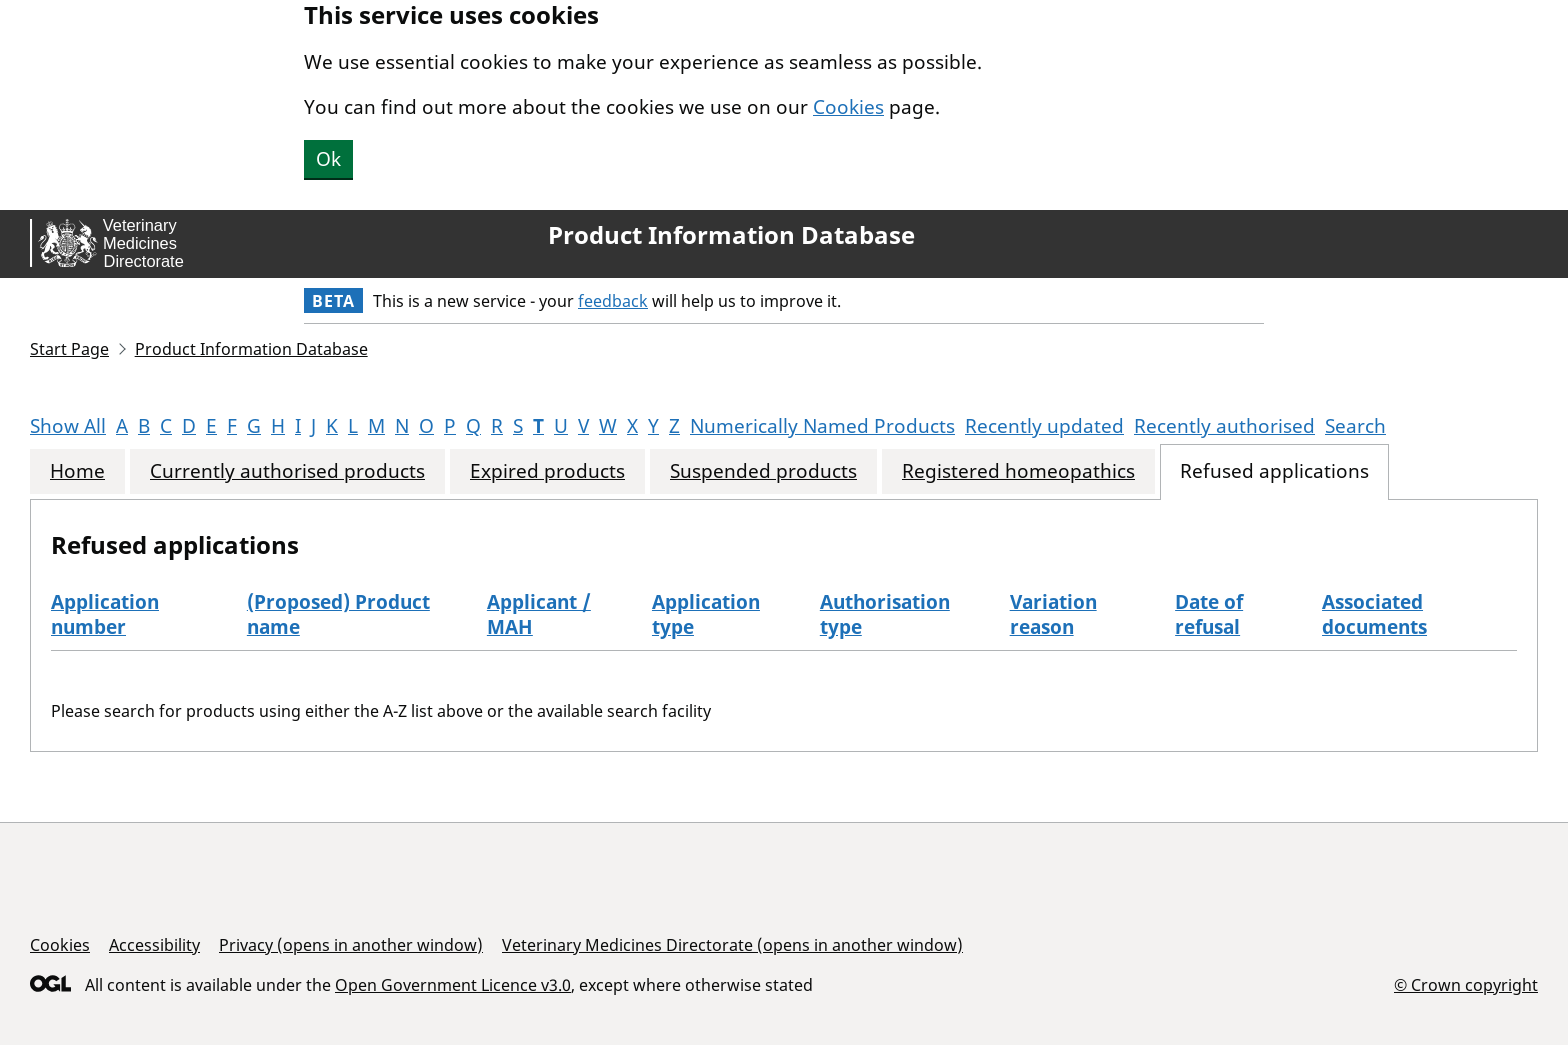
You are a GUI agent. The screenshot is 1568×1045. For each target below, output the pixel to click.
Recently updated (1044, 426)
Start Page (69, 349)
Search (1355, 426)
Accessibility (154, 945)
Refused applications (1274, 471)
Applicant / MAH (539, 614)
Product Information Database (731, 235)
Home (77, 471)
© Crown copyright (1466, 984)
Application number (105, 614)
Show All (68, 426)
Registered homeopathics (1018, 471)
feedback (613, 301)
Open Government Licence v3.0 (453, 985)
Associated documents (1374, 614)
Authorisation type (885, 614)
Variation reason (1053, 614)
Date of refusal (1209, 614)
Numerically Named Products (822, 426)
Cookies (848, 107)
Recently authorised (1224, 426)
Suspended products (763, 471)
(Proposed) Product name (338, 614)
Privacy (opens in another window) (351, 945)
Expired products (547, 471)
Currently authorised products (287, 471)
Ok (328, 159)
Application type (706, 614)
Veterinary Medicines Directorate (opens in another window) (732, 945)
